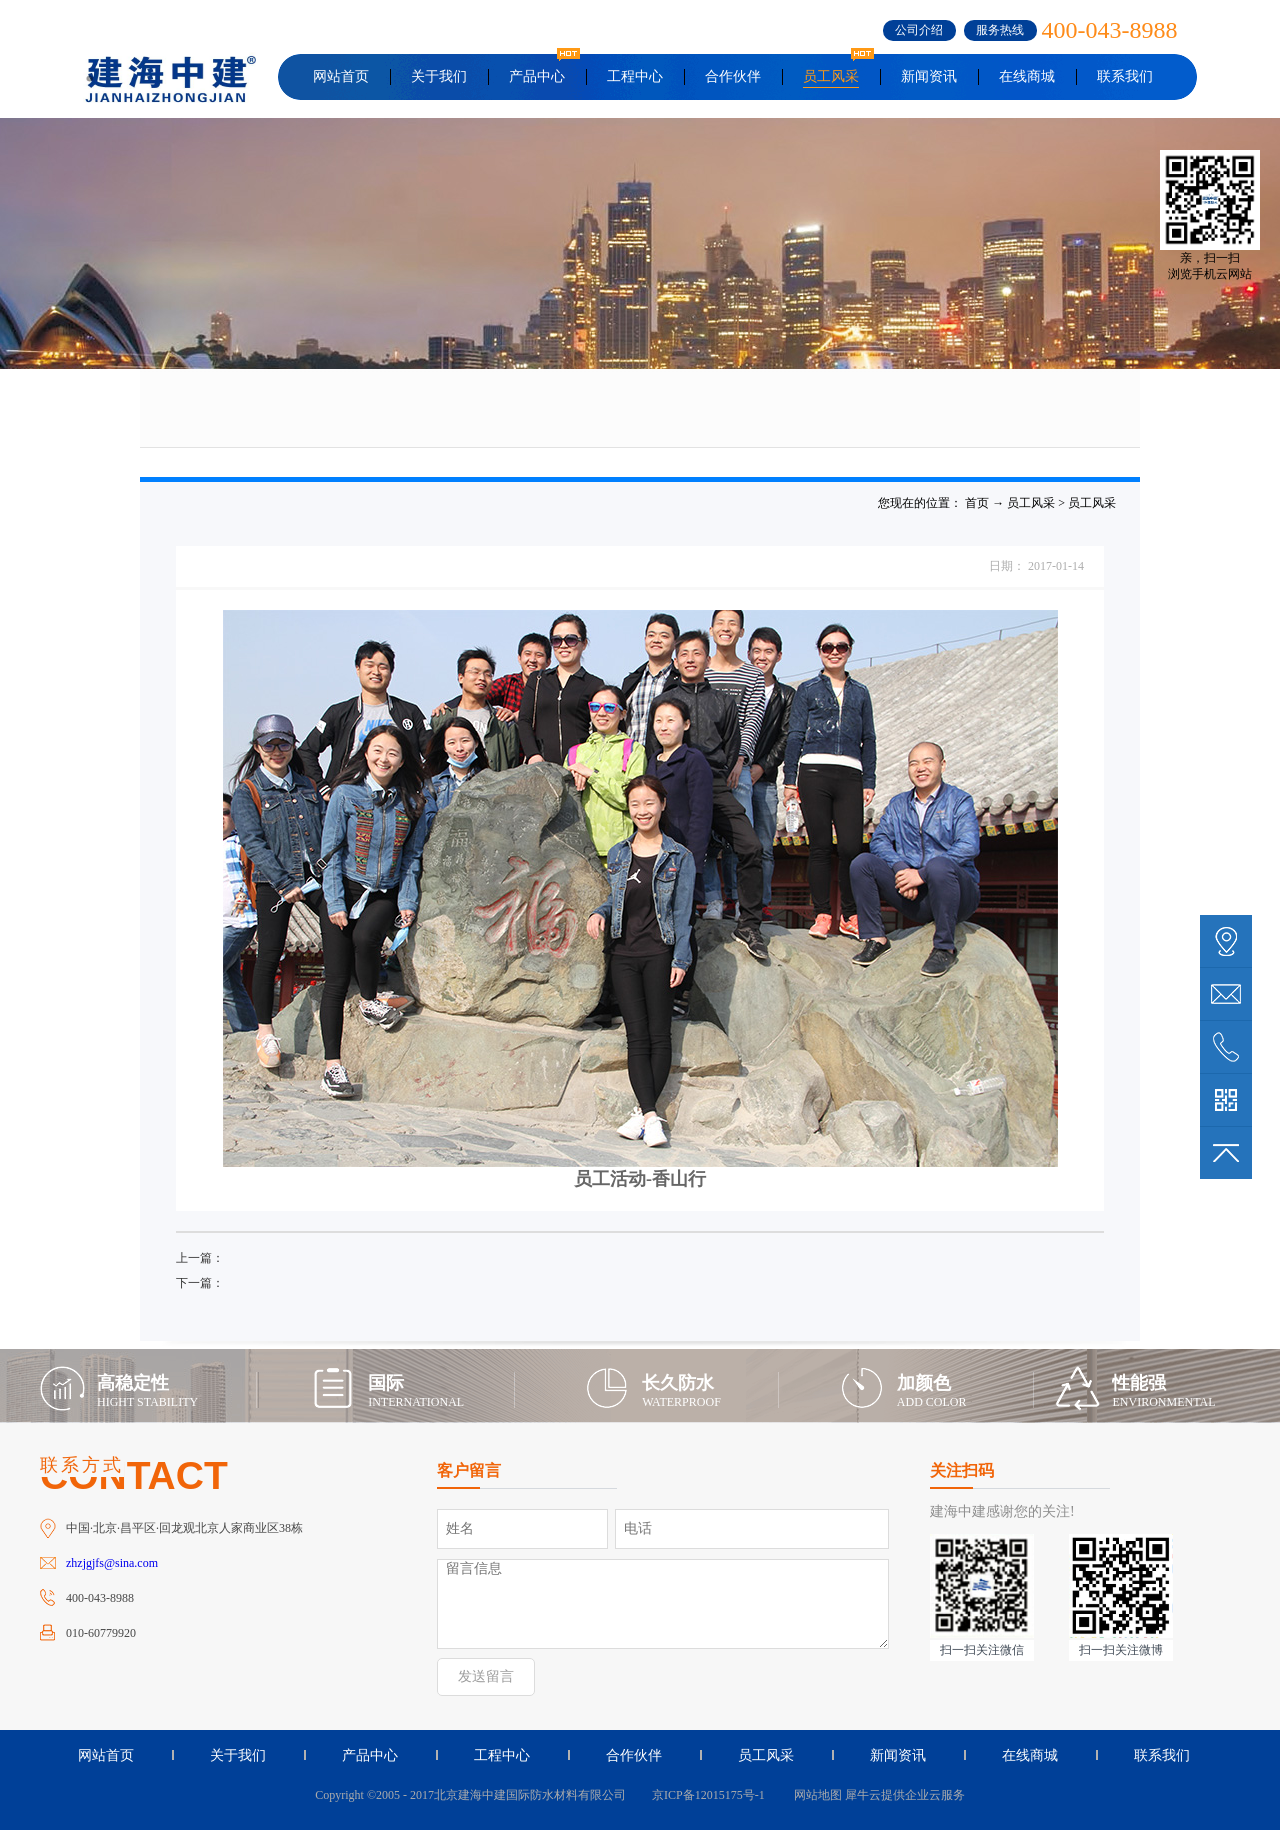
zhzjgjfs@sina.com (112, 1563)
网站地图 (815, 1795)
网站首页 (341, 76)
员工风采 (1031, 503)
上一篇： (200, 1258)
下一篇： (200, 1283)
